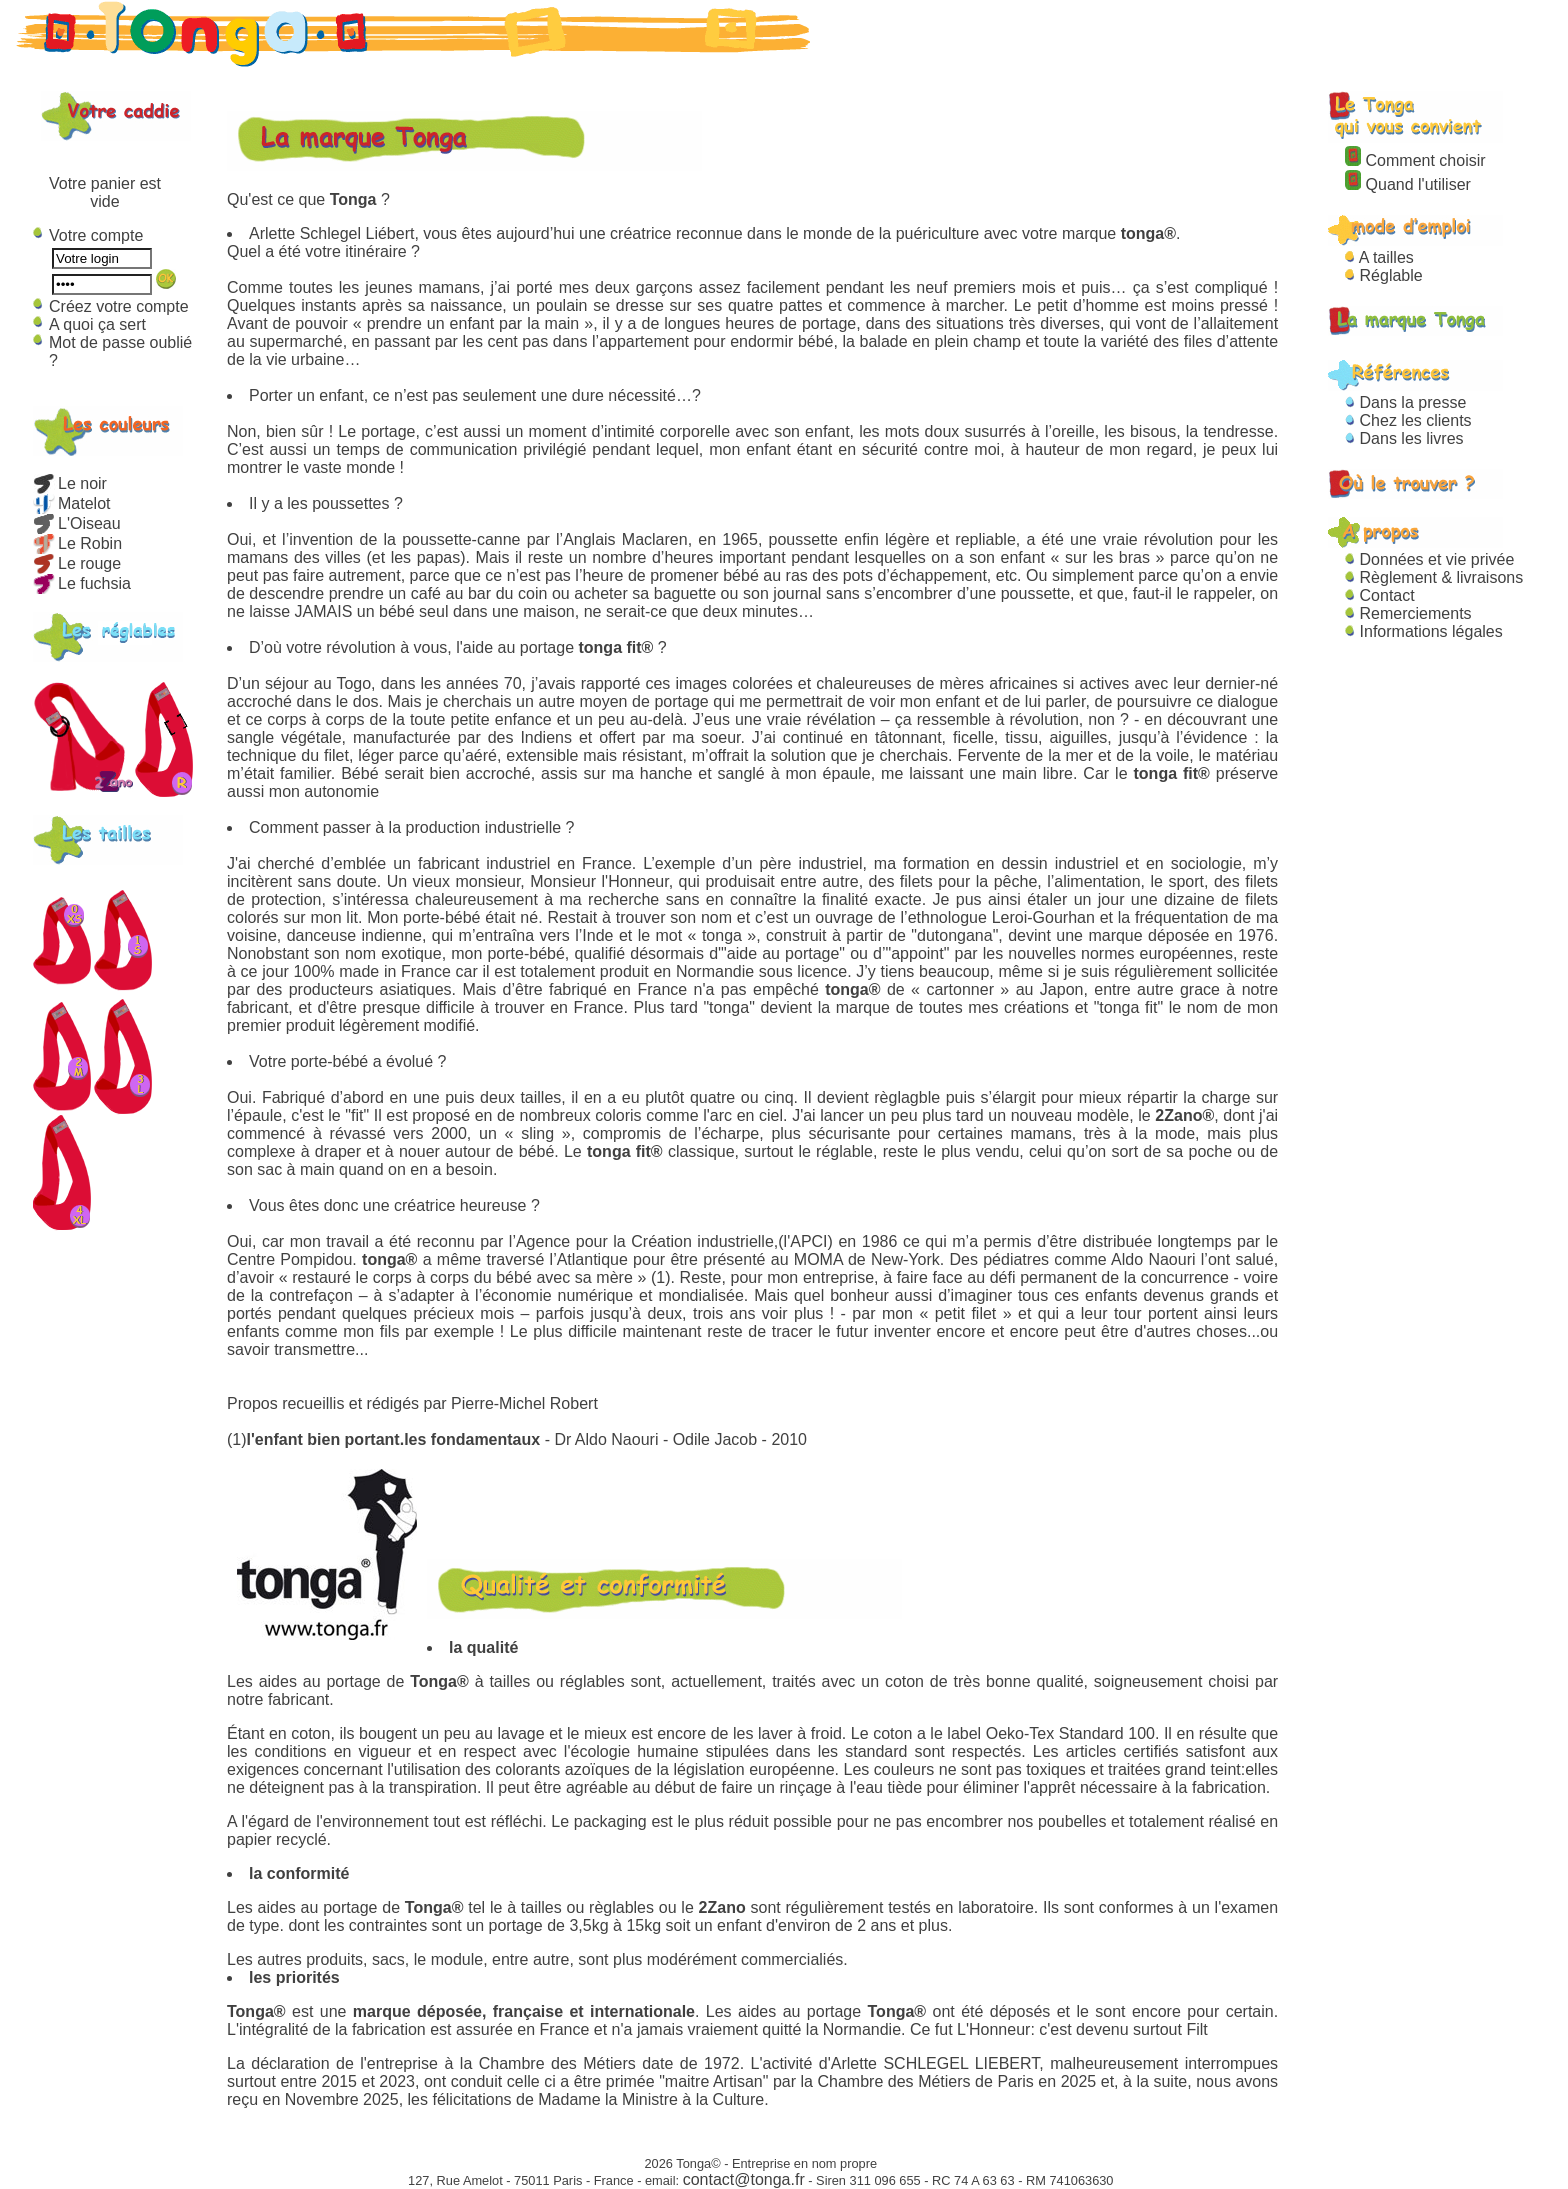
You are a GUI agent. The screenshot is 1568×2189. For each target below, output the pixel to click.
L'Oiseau (77, 523)
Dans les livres (1404, 438)
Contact (1380, 595)
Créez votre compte (119, 306)
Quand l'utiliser (1408, 184)
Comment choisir (1415, 160)
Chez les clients (1408, 420)
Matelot (71, 503)
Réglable (1384, 275)
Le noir (70, 483)
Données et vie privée (1429, 559)
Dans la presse (1405, 402)
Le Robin (77, 543)
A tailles (1379, 257)
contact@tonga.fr (744, 2179)
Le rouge (77, 563)
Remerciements (1408, 613)
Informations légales (1424, 631)
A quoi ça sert (97, 324)
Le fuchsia (82, 583)
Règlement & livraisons (1434, 577)
